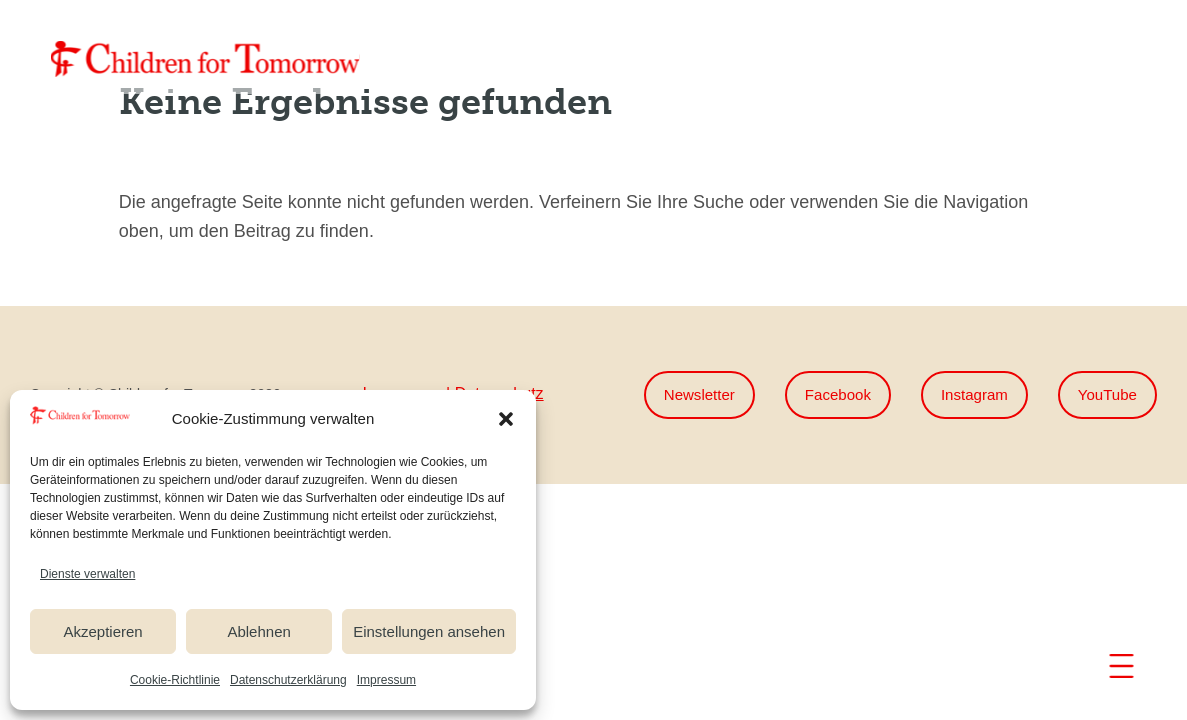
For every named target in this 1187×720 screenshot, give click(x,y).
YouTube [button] (1105, 395)
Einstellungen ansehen (429, 631)
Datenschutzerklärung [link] (288, 680)
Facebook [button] (828, 395)
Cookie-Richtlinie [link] (175, 680)
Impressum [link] (386, 680)
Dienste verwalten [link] (87, 574)
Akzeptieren (102, 631)
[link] (205, 59)
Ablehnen (258, 631)
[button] (506, 419)
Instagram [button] (968, 395)
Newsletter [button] (685, 395)
